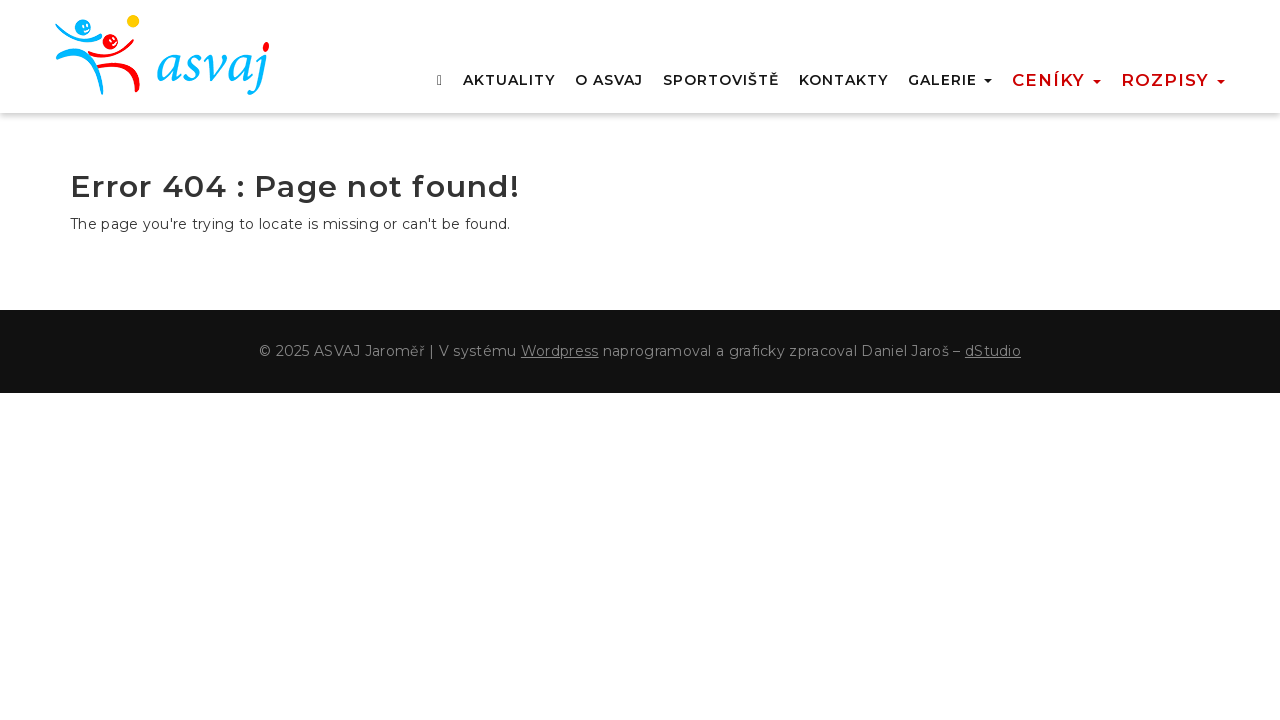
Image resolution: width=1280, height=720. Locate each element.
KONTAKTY (843, 80)
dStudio (993, 351)
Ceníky (1056, 80)
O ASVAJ (609, 80)
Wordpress (560, 351)
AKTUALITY (509, 80)
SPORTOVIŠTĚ (721, 80)
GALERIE (950, 80)
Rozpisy (1173, 80)
